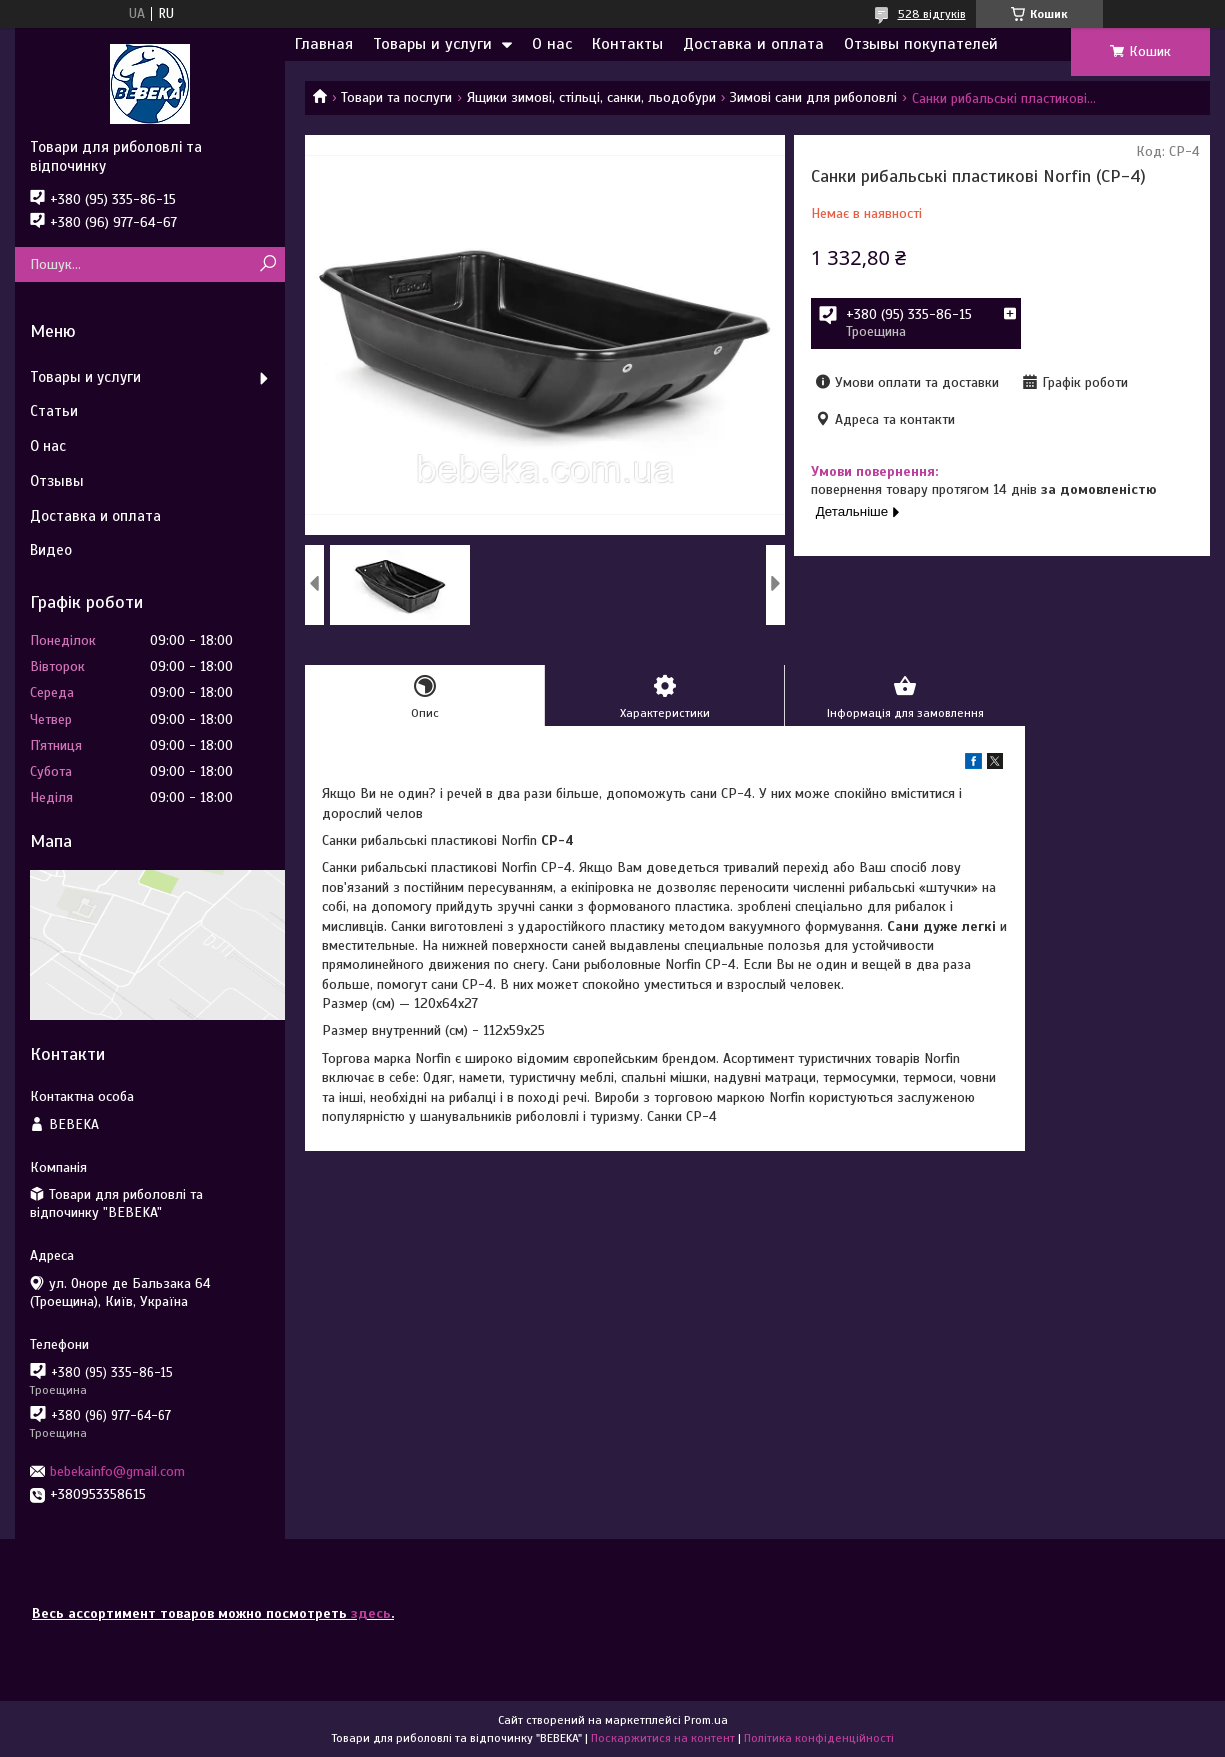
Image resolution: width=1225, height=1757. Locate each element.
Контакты (627, 44)
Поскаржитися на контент (663, 1738)
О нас (552, 44)
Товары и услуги (432, 44)
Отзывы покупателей (921, 44)
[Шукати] (267, 264)
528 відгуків (932, 14)
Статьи (54, 411)
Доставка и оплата (753, 44)
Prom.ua (706, 1720)
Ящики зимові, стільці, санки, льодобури (591, 97)
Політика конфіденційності (819, 1738)
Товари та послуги (396, 97)
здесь (371, 1613)
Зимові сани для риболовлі (813, 97)
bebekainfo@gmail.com (117, 1471)
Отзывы (57, 481)
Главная (324, 44)
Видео (51, 550)
